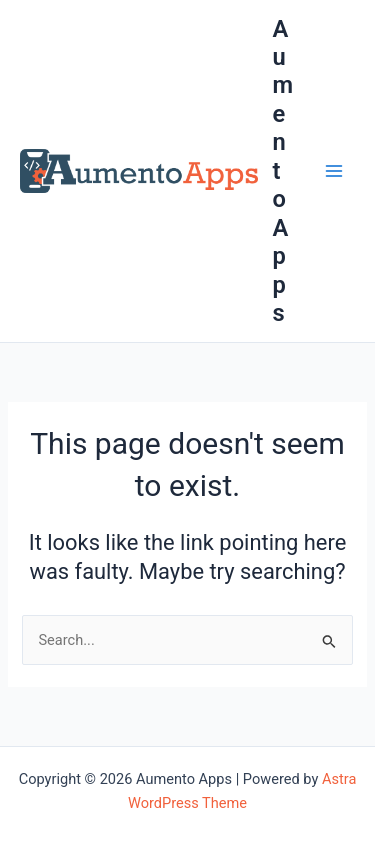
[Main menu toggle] (334, 171)
